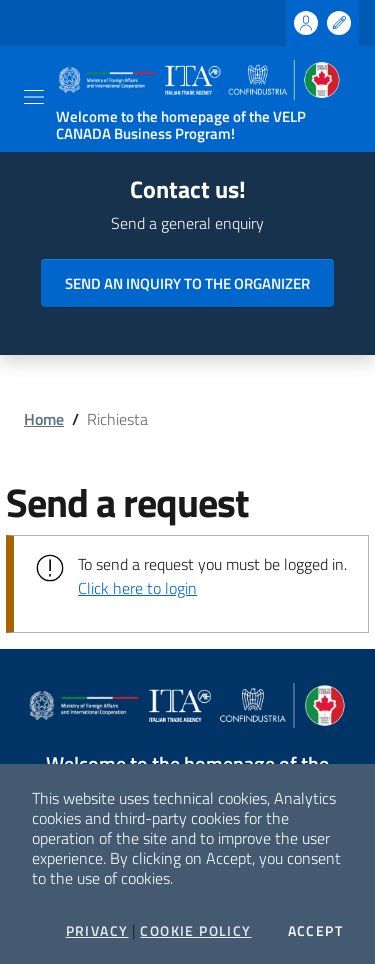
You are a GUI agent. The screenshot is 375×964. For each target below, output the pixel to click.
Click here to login (137, 588)
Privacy (97, 931)
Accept (315, 931)
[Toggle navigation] (34, 97)
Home (44, 419)
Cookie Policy (195, 931)
